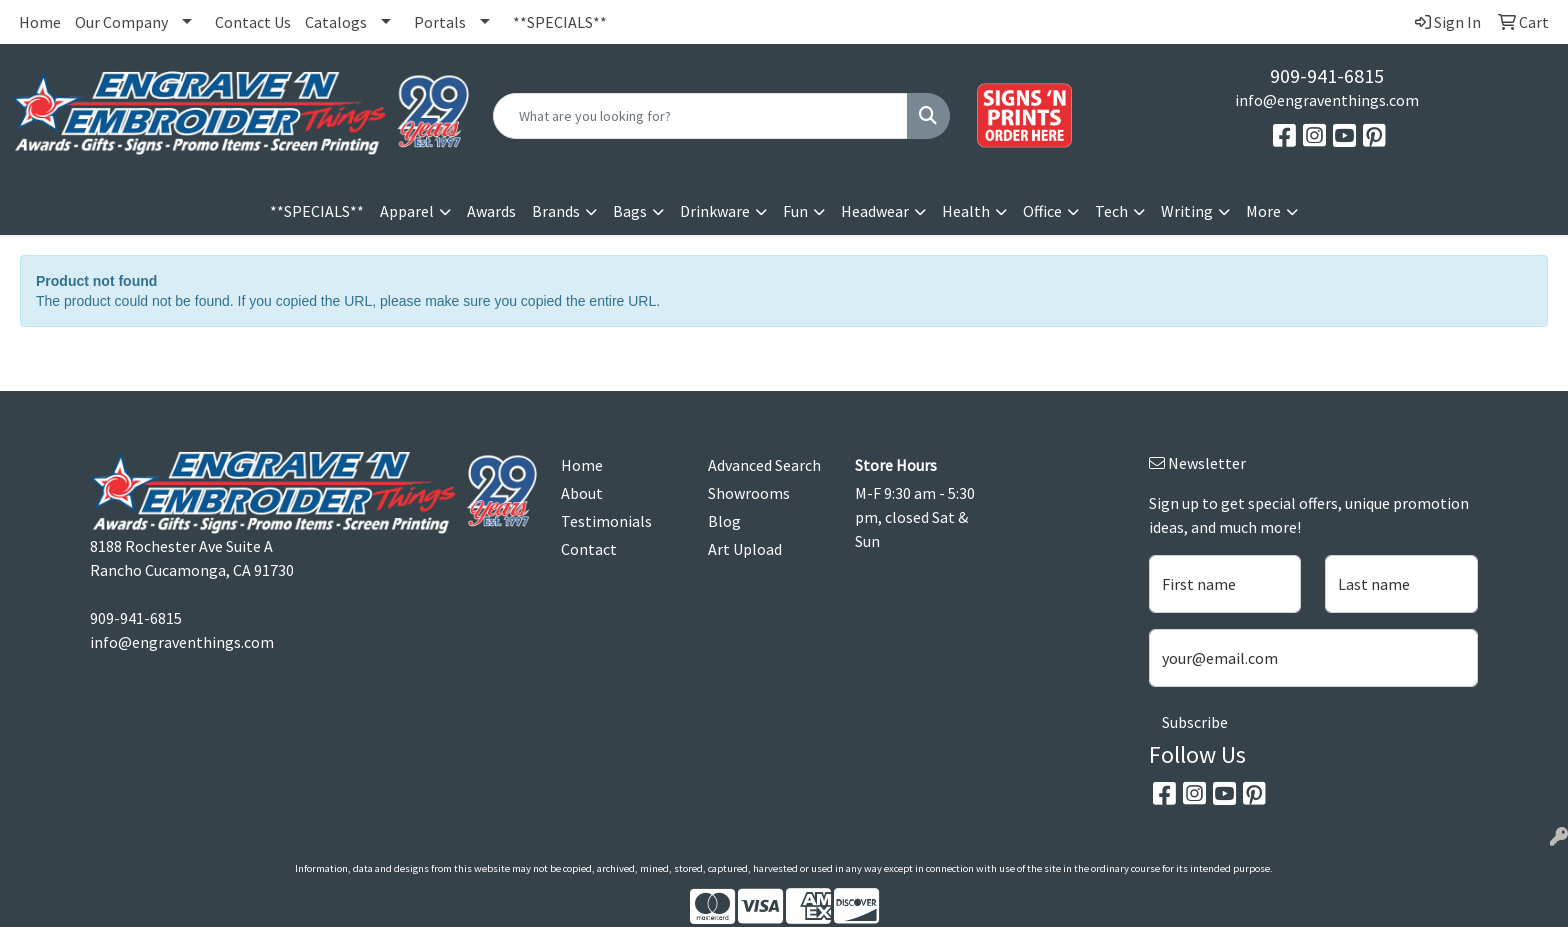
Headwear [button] (875, 211)
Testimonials (606, 521)
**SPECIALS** (560, 22)
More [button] (1263, 211)
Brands (556, 211)
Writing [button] (1187, 211)
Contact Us (253, 22)
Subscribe (1195, 722)
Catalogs (336, 22)
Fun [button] (795, 211)
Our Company (121, 22)
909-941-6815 (1327, 75)
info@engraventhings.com (1327, 100)
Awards (491, 211)
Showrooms (749, 493)
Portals (440, 22)
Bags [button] (630, 211)
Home (40, 22)
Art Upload (745, 549)
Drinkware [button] (715, 211)
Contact (589, 549)
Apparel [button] (407, 211)
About (582, 493)
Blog (724, 521)
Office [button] (1042, 211)
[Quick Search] (700, 116)
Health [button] (966, 211)
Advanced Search (764, 465)
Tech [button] (1111, 211)
